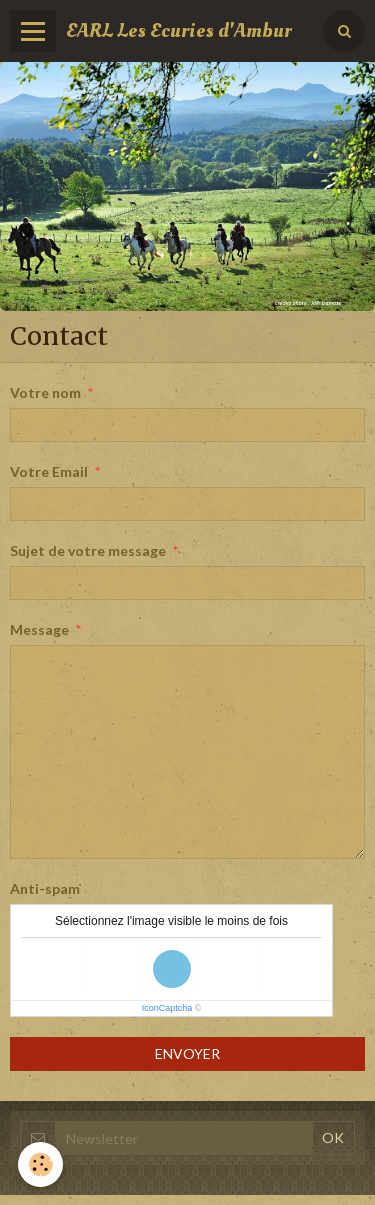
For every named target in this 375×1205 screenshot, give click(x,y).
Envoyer (187, 1053)
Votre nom (45, 392)
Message (39, 629)
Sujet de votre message (88, 550)
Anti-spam (45, 888)
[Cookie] (40, 1164)
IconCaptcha (167, 1008)
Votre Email (49, 471)
